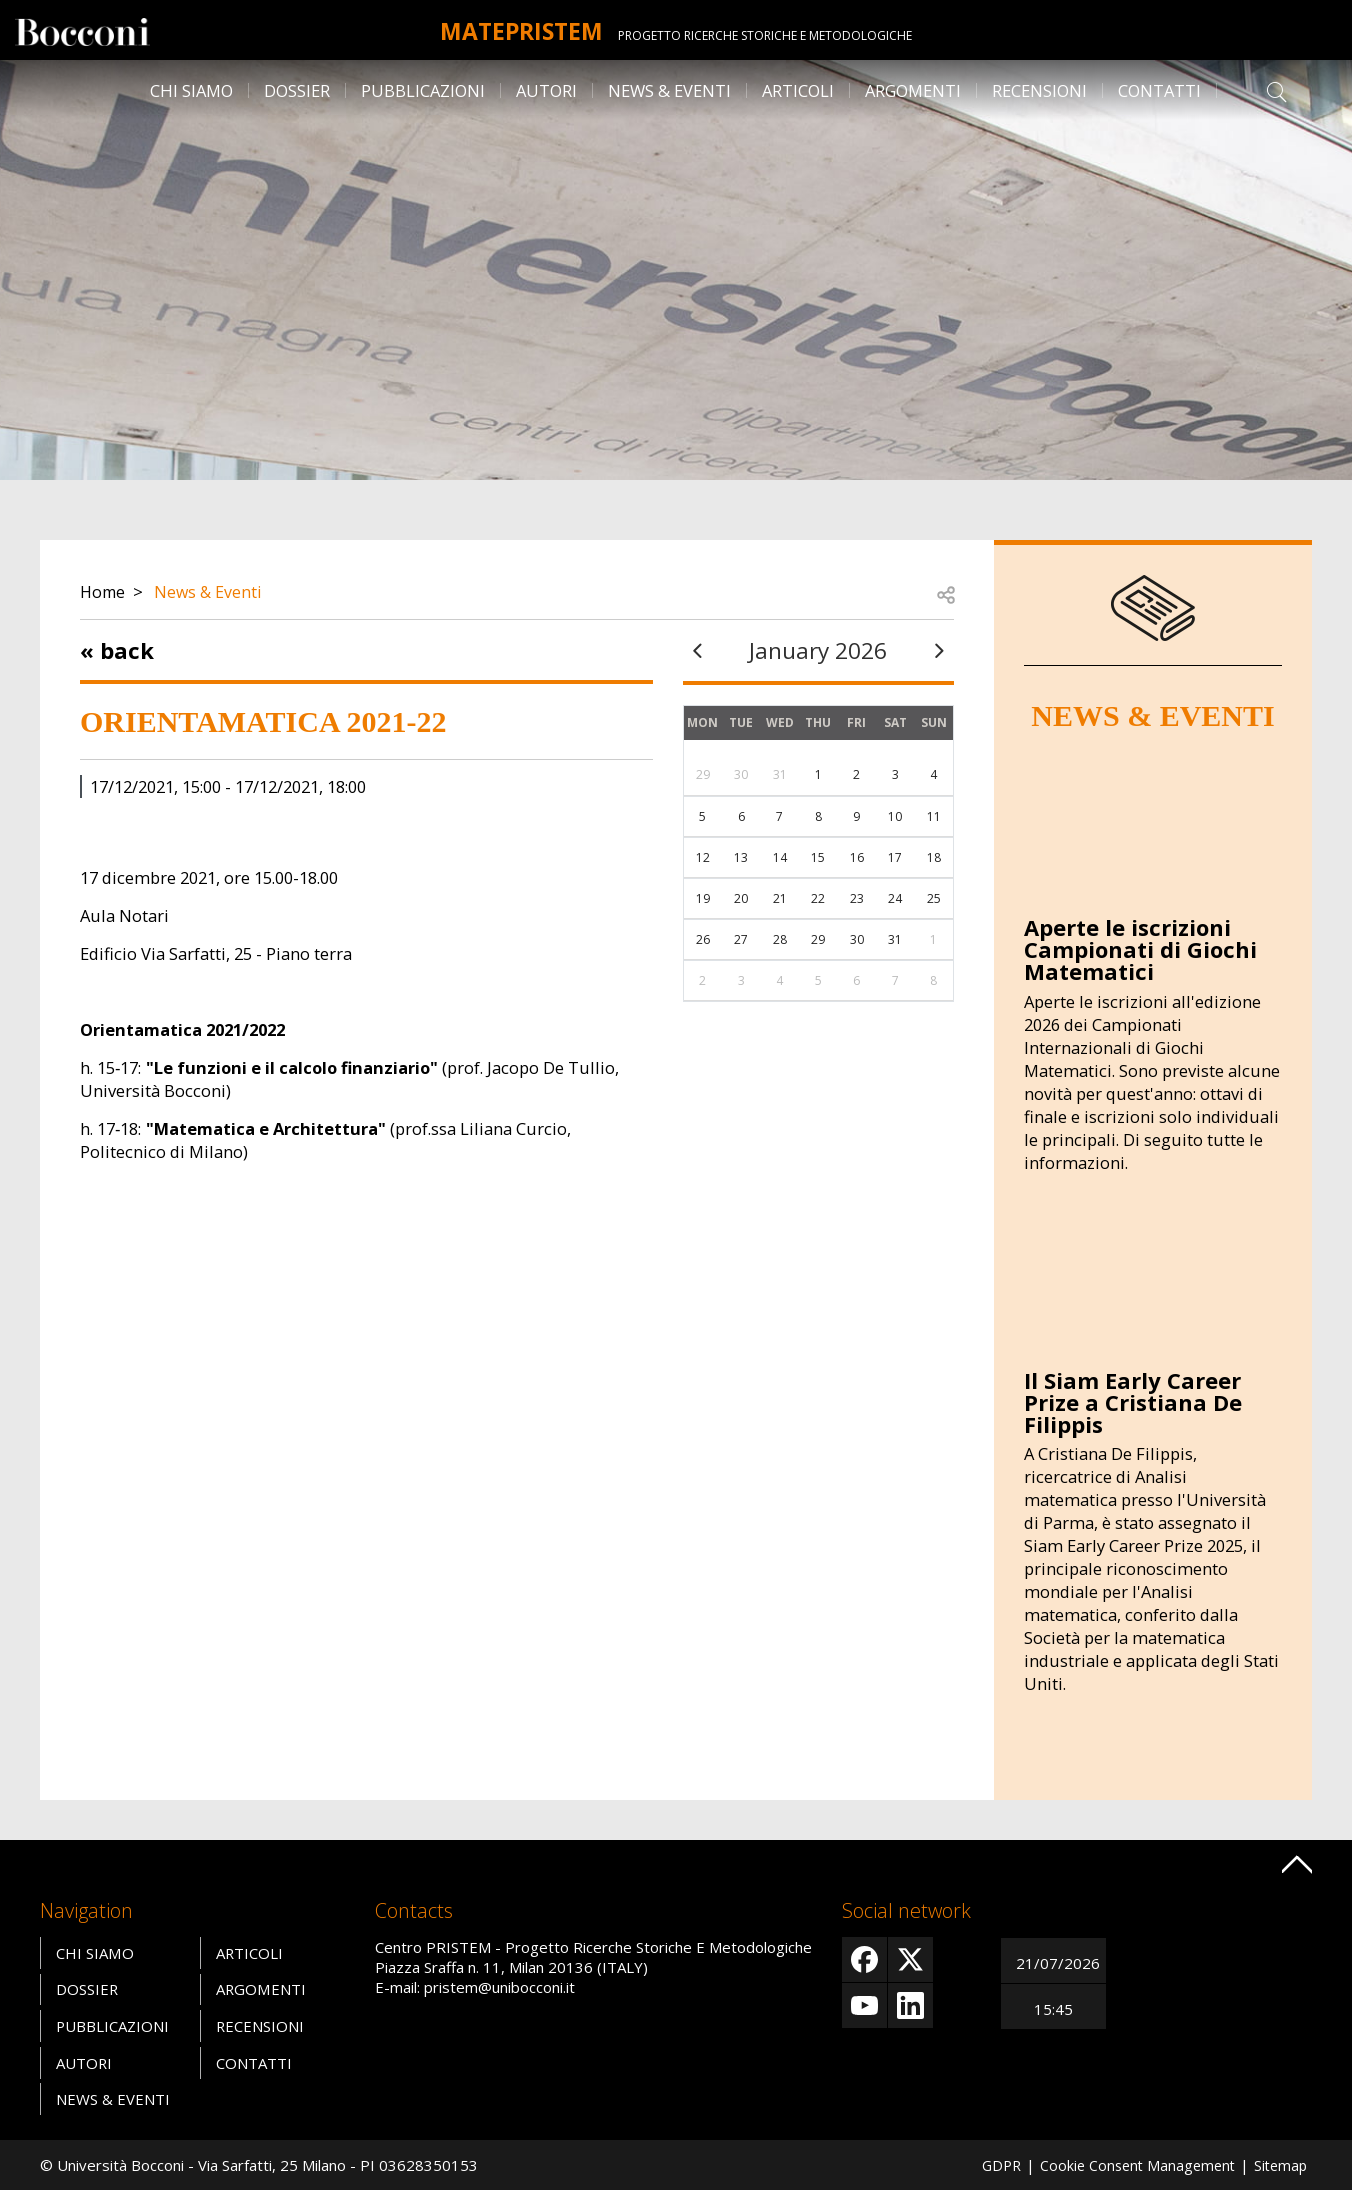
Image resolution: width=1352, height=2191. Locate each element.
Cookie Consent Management (1131, 2165)
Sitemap (1279, 2165)
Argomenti (913, 90)
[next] (939, 651)
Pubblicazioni (423, 90)
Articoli (798, 90)
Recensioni (1039, 90)
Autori (546, 90)
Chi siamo (191, 90)
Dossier (297, 90)
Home (104, 591)
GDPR (990, 2165)
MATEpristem (521, 30)
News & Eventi (669, 90)
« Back (117, 650)
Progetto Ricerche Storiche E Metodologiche (774, 35)
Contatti (1159, 90)
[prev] (698, 651)
